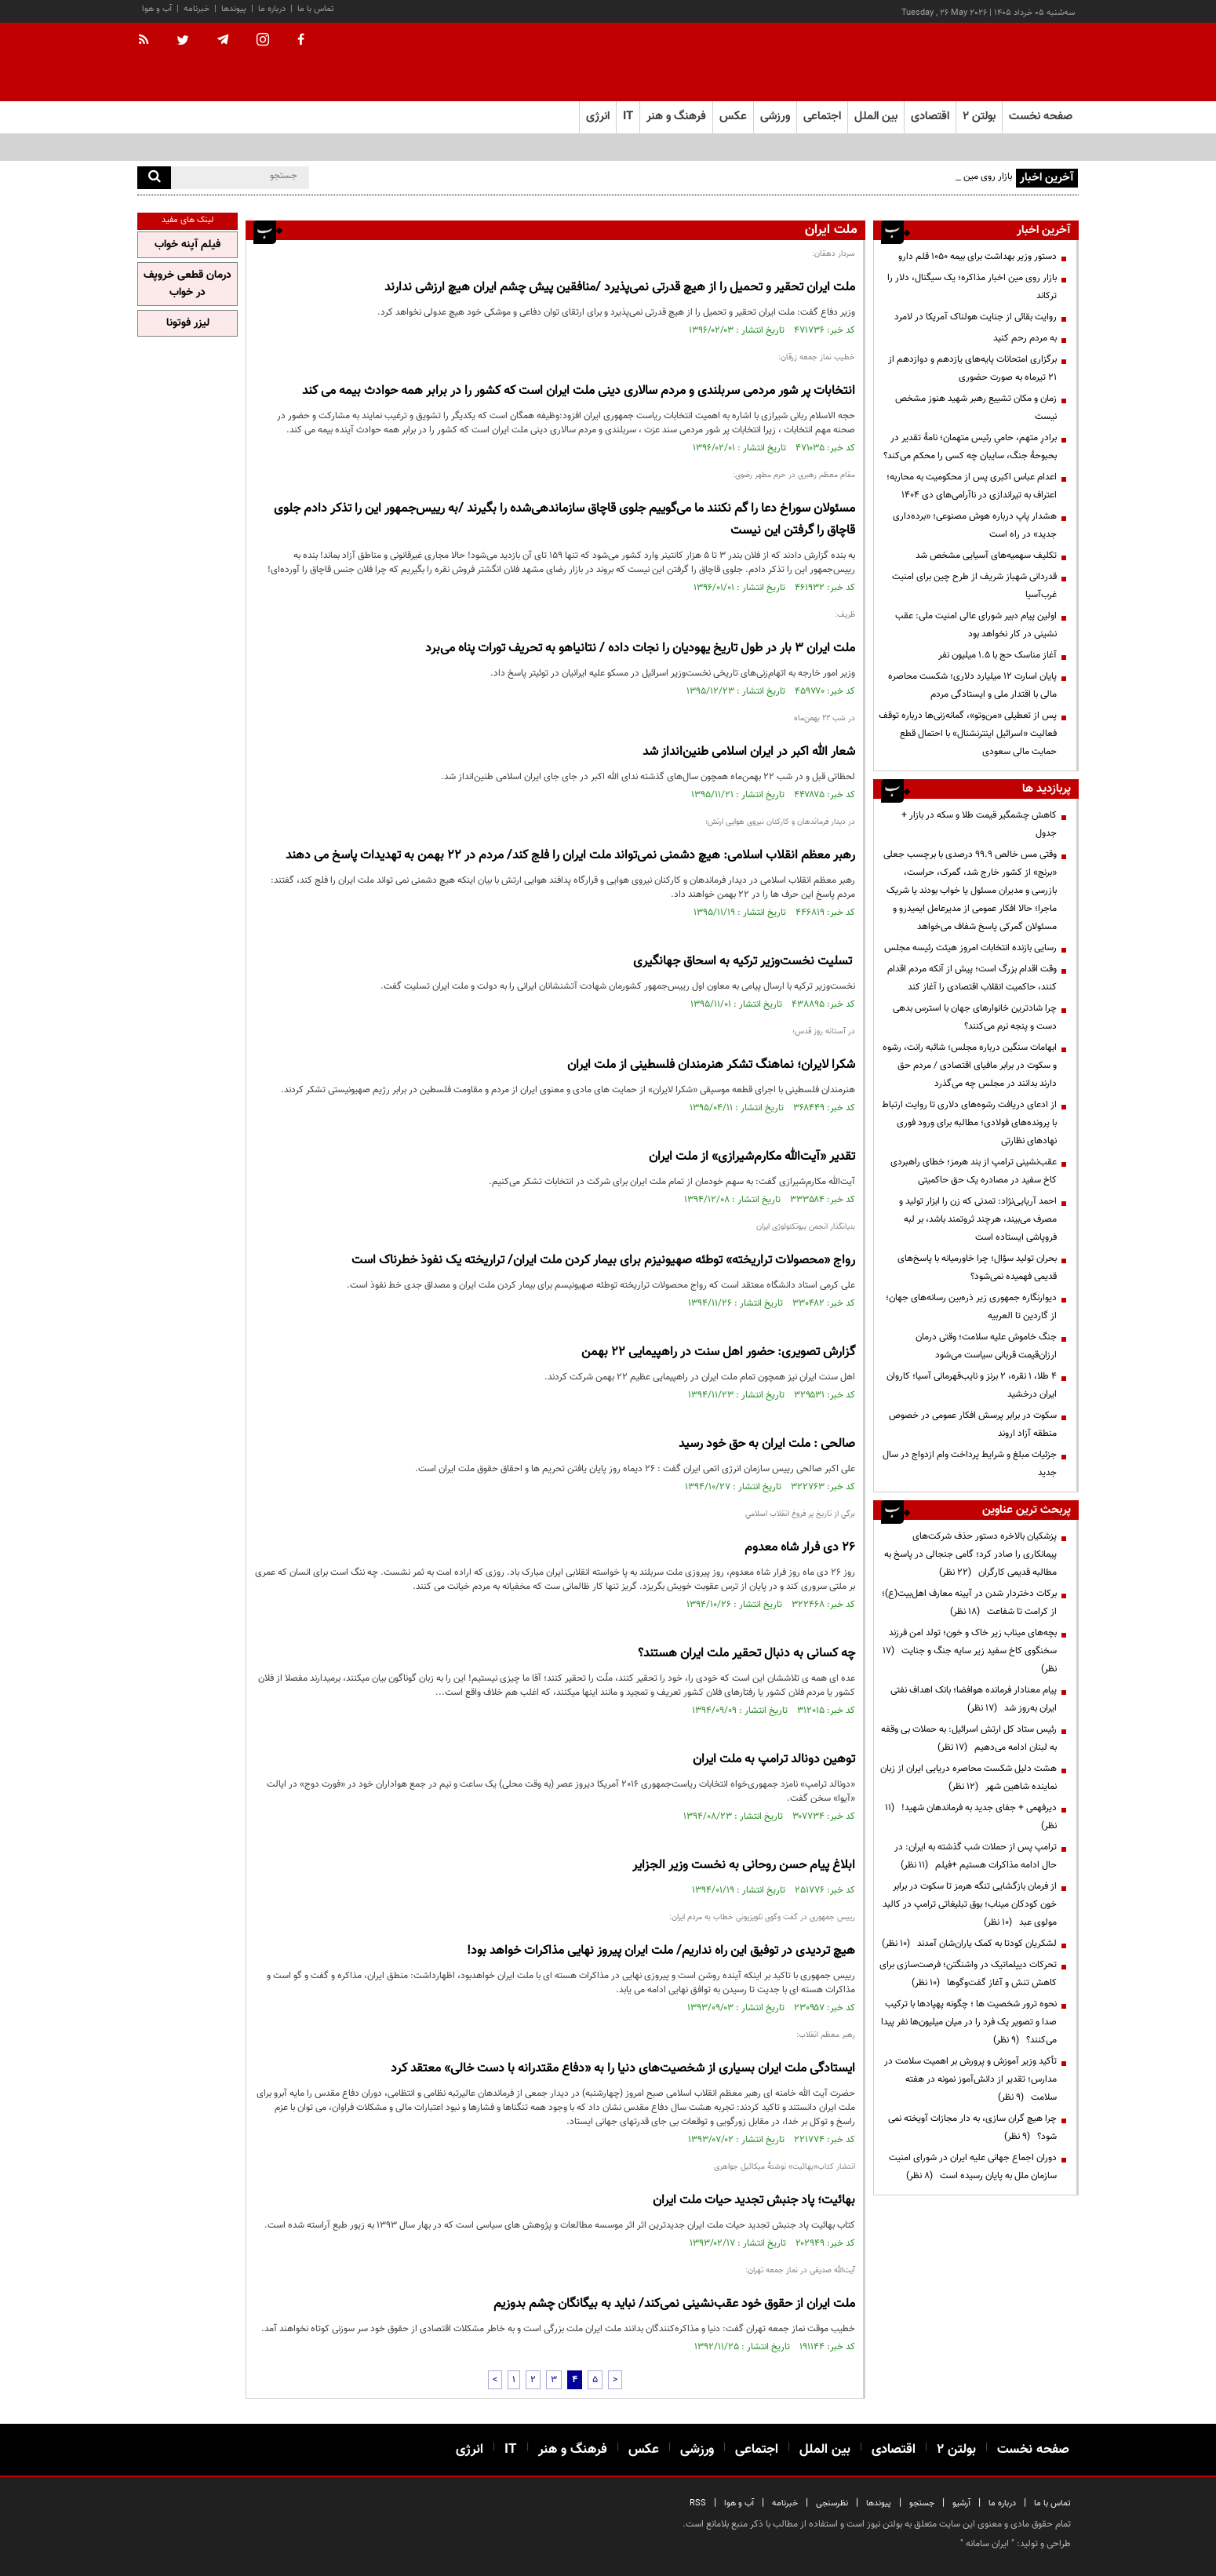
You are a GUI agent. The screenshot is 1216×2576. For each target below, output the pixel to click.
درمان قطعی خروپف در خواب (187, 284)
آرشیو (961, 2503)
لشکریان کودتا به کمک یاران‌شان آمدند (969, 1944)
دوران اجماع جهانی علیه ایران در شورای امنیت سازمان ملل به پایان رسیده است (973, 2167)
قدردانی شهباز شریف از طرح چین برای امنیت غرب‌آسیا (974, 586)
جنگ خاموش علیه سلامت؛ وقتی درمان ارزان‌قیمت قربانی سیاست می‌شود (986, 1346)
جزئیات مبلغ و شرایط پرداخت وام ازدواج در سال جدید (970, 1464)
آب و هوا (157, 9)
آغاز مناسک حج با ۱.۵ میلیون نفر (997, 655)
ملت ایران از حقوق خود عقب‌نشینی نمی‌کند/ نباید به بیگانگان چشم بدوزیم (674, 2304)
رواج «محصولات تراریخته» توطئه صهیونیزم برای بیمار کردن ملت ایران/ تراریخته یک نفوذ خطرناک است (603, 1260)
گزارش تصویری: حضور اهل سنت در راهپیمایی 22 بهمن (718, 1352)
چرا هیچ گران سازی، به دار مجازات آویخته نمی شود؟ (972, 2127)
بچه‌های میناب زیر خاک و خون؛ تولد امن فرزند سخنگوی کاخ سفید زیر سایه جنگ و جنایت (970, 1651)
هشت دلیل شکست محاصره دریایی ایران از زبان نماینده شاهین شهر (968, 1778)
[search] (154, 177)
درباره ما (272, 9)
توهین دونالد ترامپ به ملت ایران (774, 1759)
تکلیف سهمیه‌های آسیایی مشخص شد (986, 555)
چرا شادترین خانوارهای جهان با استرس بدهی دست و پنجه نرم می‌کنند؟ (975, 1017)
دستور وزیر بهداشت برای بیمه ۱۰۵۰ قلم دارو (977, 257)
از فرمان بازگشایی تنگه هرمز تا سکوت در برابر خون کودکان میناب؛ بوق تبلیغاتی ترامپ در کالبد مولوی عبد (970, 1904)
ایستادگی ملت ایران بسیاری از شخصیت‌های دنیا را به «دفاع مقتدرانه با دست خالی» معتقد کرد (623, 2069)
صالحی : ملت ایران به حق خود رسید (767, 1444)
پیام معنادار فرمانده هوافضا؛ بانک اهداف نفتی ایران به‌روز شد (973, 1699)
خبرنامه (196, 9)
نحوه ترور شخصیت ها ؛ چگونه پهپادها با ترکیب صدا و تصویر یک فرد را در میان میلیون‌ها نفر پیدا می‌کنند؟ (969, 2022)
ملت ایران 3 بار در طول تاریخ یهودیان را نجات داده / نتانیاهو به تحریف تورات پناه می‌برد (640, 648)
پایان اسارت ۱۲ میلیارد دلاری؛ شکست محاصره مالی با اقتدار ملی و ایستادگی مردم (972, 685)
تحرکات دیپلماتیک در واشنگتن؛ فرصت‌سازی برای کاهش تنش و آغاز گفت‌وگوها (968, 1974)
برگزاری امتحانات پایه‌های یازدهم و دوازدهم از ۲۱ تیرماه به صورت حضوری (972, 368)
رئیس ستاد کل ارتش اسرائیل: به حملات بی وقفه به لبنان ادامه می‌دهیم (969, 1738)
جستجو (921, 2503)
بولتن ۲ (979, 116)
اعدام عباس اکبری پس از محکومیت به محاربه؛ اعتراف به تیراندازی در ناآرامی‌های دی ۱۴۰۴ (972, 486)
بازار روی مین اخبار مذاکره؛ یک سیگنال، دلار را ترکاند (972, 287)
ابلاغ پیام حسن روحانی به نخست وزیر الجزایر (743, 1865)
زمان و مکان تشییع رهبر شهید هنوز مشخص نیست (976, 408)
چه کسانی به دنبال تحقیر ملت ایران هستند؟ (746, 1653)
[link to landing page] (1000, 62)
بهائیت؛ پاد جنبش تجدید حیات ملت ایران (754, 2200)
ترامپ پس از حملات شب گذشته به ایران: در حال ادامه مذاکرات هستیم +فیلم (975, 1856)
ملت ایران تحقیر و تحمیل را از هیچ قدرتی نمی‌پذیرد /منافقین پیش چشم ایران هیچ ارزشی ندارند (619, 287)
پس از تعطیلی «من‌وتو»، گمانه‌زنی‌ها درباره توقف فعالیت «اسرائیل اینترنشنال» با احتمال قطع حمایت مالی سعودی (968, 734)
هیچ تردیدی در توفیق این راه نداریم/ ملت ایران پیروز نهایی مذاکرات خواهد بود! (661, 1951)
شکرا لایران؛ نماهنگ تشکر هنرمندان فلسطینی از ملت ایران (711, 1065)
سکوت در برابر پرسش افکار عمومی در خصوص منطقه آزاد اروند (973, 1424)
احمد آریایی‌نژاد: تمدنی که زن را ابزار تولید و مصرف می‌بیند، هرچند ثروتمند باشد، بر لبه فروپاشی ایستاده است (978, 1219)
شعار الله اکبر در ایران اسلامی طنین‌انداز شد (749, 752)
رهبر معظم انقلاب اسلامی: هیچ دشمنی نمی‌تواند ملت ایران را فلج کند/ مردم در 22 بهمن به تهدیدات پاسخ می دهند (570, 855)
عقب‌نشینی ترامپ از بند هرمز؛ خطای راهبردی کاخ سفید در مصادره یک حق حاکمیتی (973, 1171)
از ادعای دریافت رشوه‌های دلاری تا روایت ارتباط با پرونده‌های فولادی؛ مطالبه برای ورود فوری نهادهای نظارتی (969, 1123)
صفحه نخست (1040, 116)
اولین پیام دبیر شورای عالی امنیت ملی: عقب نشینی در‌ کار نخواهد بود (976, 625)
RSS (698, 2503)
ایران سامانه (987, 2544)
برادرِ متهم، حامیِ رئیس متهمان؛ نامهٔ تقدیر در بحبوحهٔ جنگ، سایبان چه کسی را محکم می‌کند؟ (970, 447)
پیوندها (233, 9)
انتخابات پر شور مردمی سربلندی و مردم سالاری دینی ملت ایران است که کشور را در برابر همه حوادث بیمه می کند (578, 391)
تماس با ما (315, 9)
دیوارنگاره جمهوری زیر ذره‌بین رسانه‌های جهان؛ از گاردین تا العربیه (971, 1307)
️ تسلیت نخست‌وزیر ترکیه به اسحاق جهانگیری (744, 961)
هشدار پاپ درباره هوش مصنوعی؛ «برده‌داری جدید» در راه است (975, 525)
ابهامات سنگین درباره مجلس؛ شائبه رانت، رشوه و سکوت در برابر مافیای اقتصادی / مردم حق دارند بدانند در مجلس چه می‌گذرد (970, 1065)
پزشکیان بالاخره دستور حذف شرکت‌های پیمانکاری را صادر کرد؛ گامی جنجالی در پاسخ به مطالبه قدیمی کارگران (970, 1554)
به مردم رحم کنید (1025, 338)
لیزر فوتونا (187, 323)
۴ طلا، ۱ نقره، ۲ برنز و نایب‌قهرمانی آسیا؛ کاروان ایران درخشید (972, 1385)
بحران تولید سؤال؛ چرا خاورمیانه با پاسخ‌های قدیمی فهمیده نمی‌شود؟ (977, 1268)
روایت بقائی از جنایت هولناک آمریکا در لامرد (975, 317)
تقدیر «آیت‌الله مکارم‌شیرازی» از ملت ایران (752, 1157)
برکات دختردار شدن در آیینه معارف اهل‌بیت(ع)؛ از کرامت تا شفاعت (969, 1603)
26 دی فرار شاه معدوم (800, 1548)
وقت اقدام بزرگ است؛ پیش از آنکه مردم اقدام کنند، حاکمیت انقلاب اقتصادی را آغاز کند (972, 978)
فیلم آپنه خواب (187, 244)
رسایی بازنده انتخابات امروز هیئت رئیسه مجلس (970, 948)
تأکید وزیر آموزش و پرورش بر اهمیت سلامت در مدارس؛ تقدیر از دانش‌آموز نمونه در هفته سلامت (970, 2079)
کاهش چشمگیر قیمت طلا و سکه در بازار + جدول (979, 824)
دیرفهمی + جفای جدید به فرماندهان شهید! (971, 1817)
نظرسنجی (832, 2503)
